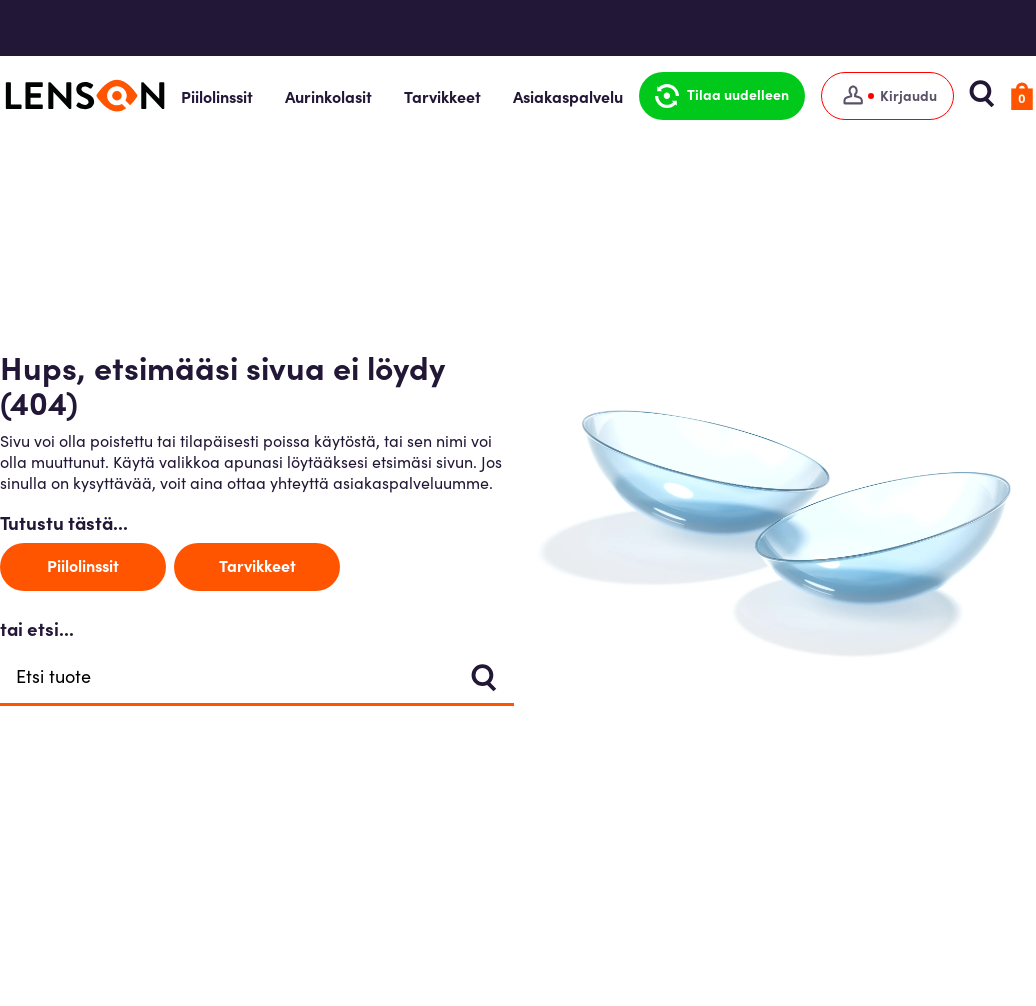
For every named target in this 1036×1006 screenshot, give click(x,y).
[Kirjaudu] (887, 96)
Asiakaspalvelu (568, 96)
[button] (722, 96)
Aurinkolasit (328, 96)
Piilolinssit (217, 96)
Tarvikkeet (442, 96)
